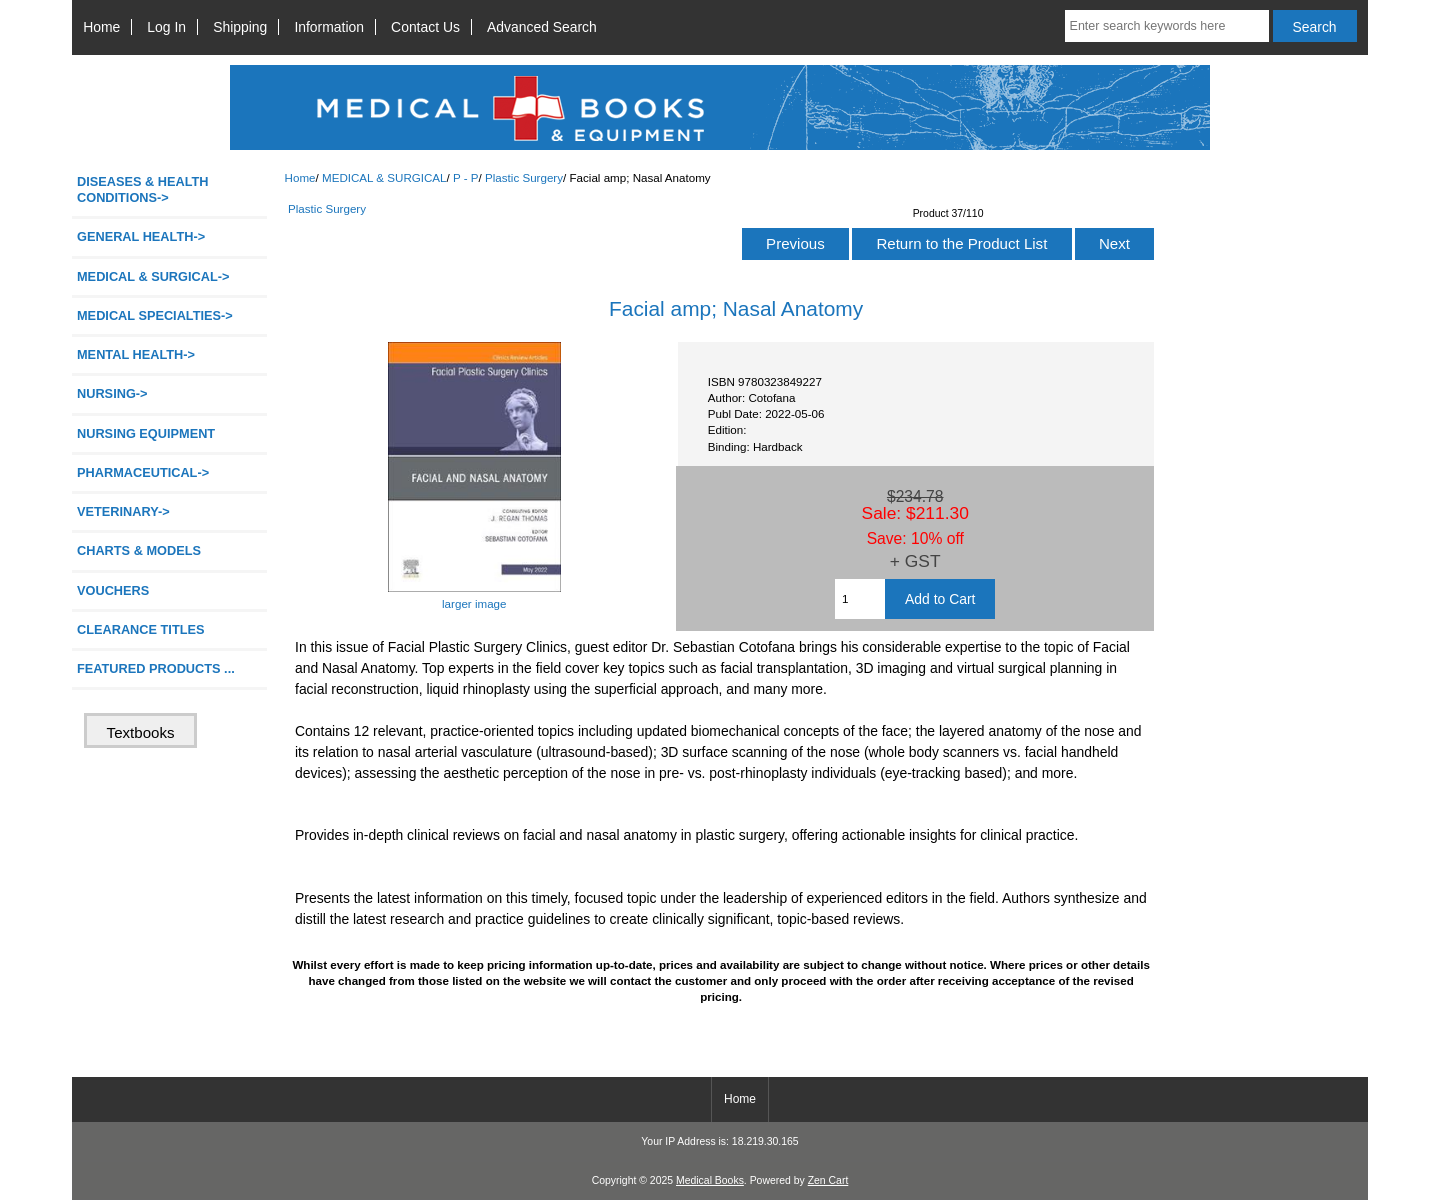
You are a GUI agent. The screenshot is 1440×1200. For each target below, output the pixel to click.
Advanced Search (542, 27)
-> (153, 276)
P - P (466, 177)
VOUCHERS (113, 590)
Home (101, 27)
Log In (166, 27)
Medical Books (710, 1180)
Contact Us (425, 27)
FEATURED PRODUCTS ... (156, 668)
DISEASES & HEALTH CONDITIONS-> (143, 189)
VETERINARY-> (123, 511)
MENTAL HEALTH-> (136, 354)
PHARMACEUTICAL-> (143, 472)
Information (329, 27)
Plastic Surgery (524, 177)
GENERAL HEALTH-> (141, 236)
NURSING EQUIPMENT (146, 433)
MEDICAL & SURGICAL (384, 177)
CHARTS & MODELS (139, 550)
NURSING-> (112, 393)
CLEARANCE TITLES (141, 629)
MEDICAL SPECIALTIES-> (155, 315)
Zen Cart (828, 1180)
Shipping (240, 27)
